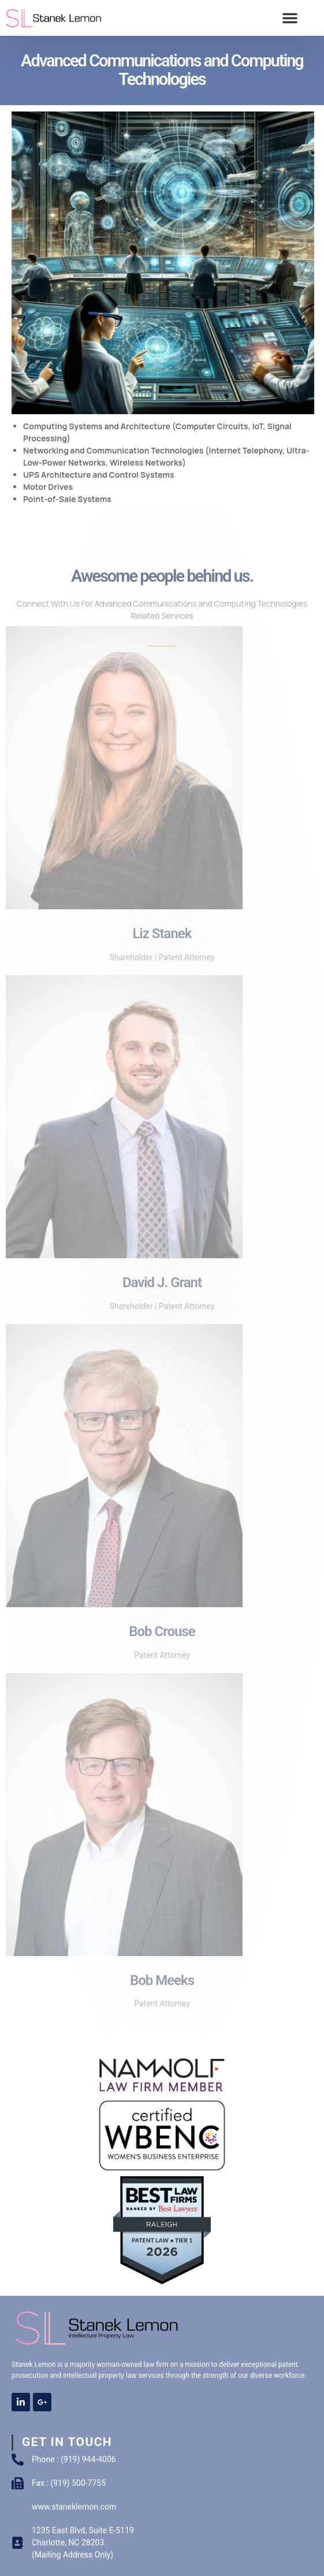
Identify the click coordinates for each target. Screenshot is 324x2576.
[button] (290, 18)
